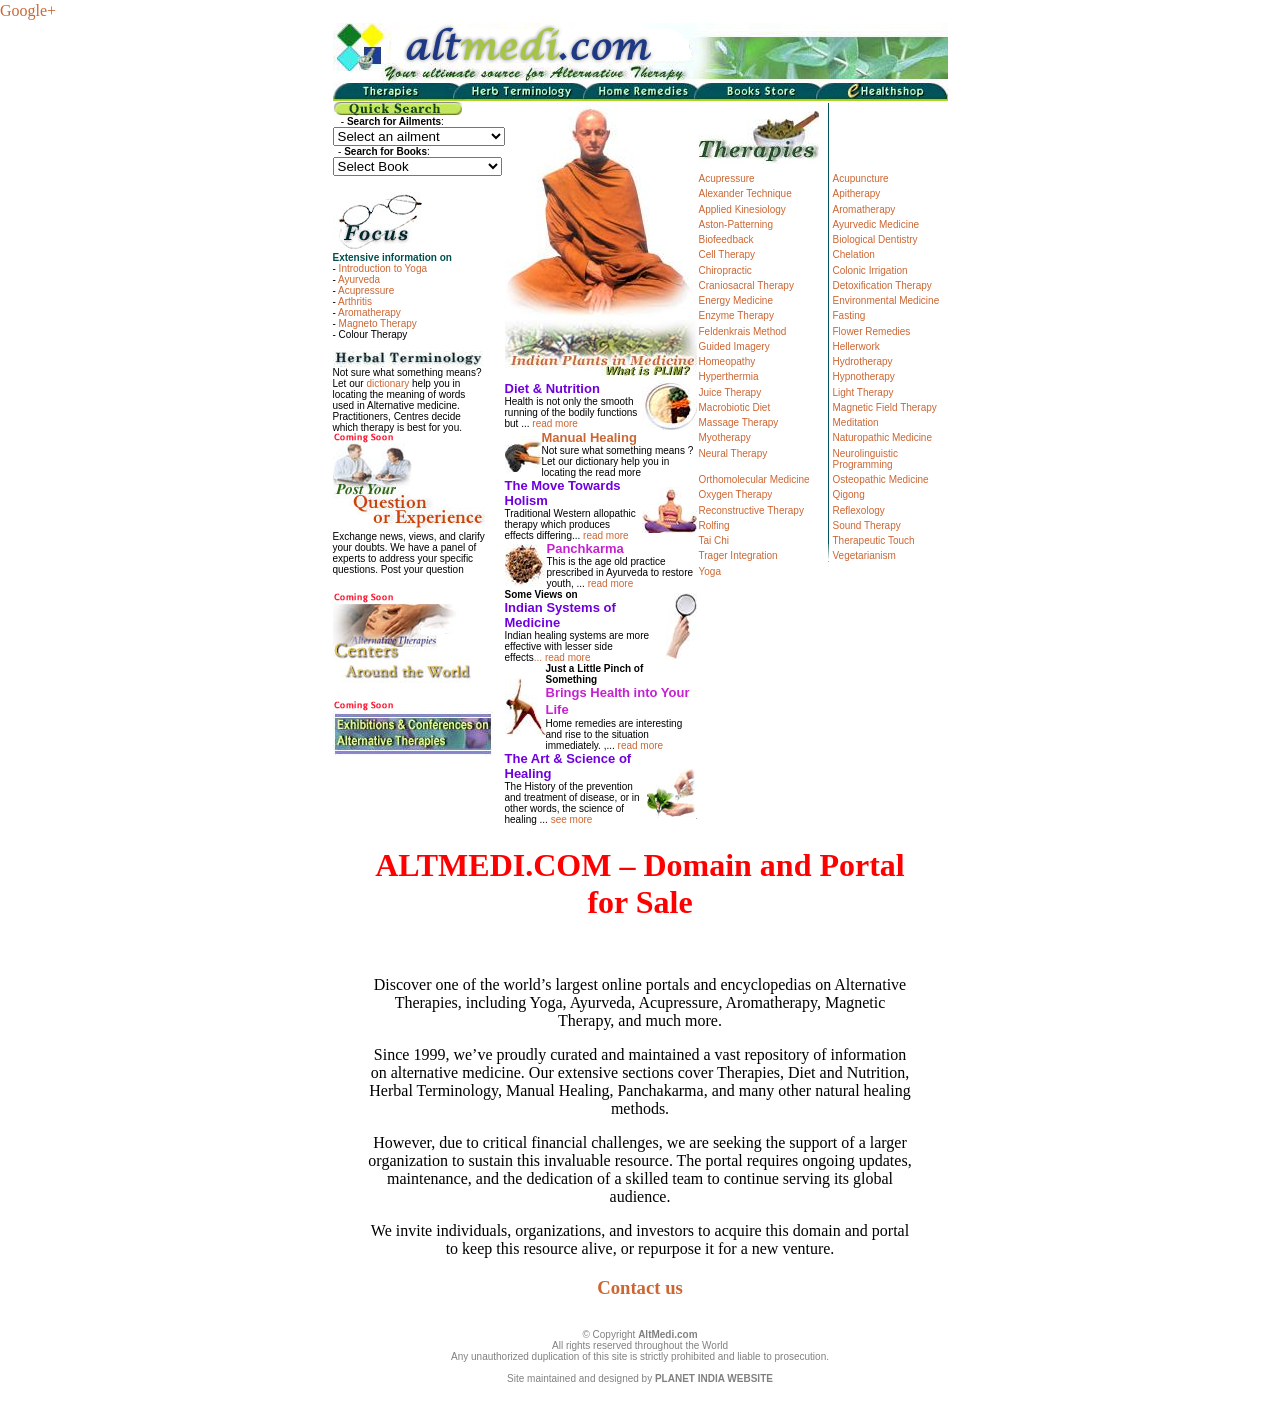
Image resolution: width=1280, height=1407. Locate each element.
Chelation (854, 254)
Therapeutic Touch (874, 540)
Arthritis (355, 301)
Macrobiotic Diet (735, 407)
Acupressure (366, 290)
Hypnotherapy (864, 376)
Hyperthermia (729, 376)
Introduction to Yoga (383, 268)
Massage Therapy (739, 422)
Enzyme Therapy (736, 315)
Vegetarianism (864, 555)
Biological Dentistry (875, 239)
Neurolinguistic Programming (866, 459)
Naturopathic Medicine (883, 437)
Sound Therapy (867, 525)
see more (572, 819)
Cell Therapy (727, 254)
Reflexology (859, 510)
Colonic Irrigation (870, 270)
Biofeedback (726, 239)
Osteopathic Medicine (881, 479)
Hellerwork (856, 346)
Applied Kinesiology (742, 209)
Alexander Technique (745, 193)
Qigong (849, 494)
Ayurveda (359, 279)
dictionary (387, 383)
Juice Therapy (730, 392)
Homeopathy (727, 361)
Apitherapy (857, 193)
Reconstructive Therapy (751, 510)
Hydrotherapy (863, 361)
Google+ (28, 10)
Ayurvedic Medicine (876, 224)
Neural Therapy (733, 453)
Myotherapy (725, 437)
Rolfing (714, 525)
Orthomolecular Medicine (754, 479)
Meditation (856, 422)
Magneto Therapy (378, 323)
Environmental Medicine (886, 300)
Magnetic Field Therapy (885, 407)
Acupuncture (861, 178)
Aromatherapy (369, 312)
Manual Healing (589, 437)
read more (555, 423)
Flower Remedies (872, 331)
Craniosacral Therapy (746, 285)
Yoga (710, 571)
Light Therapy (863, 392)
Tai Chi (714, 540)
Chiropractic (725, 270)
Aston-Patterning (736, 224)
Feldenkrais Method (743, 331)
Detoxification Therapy (882, 285)
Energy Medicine (736, 300)
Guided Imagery (734, 346)
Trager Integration (738, 555)
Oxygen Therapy (736, 494)
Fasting (849, 315)
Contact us (640, 1287)
